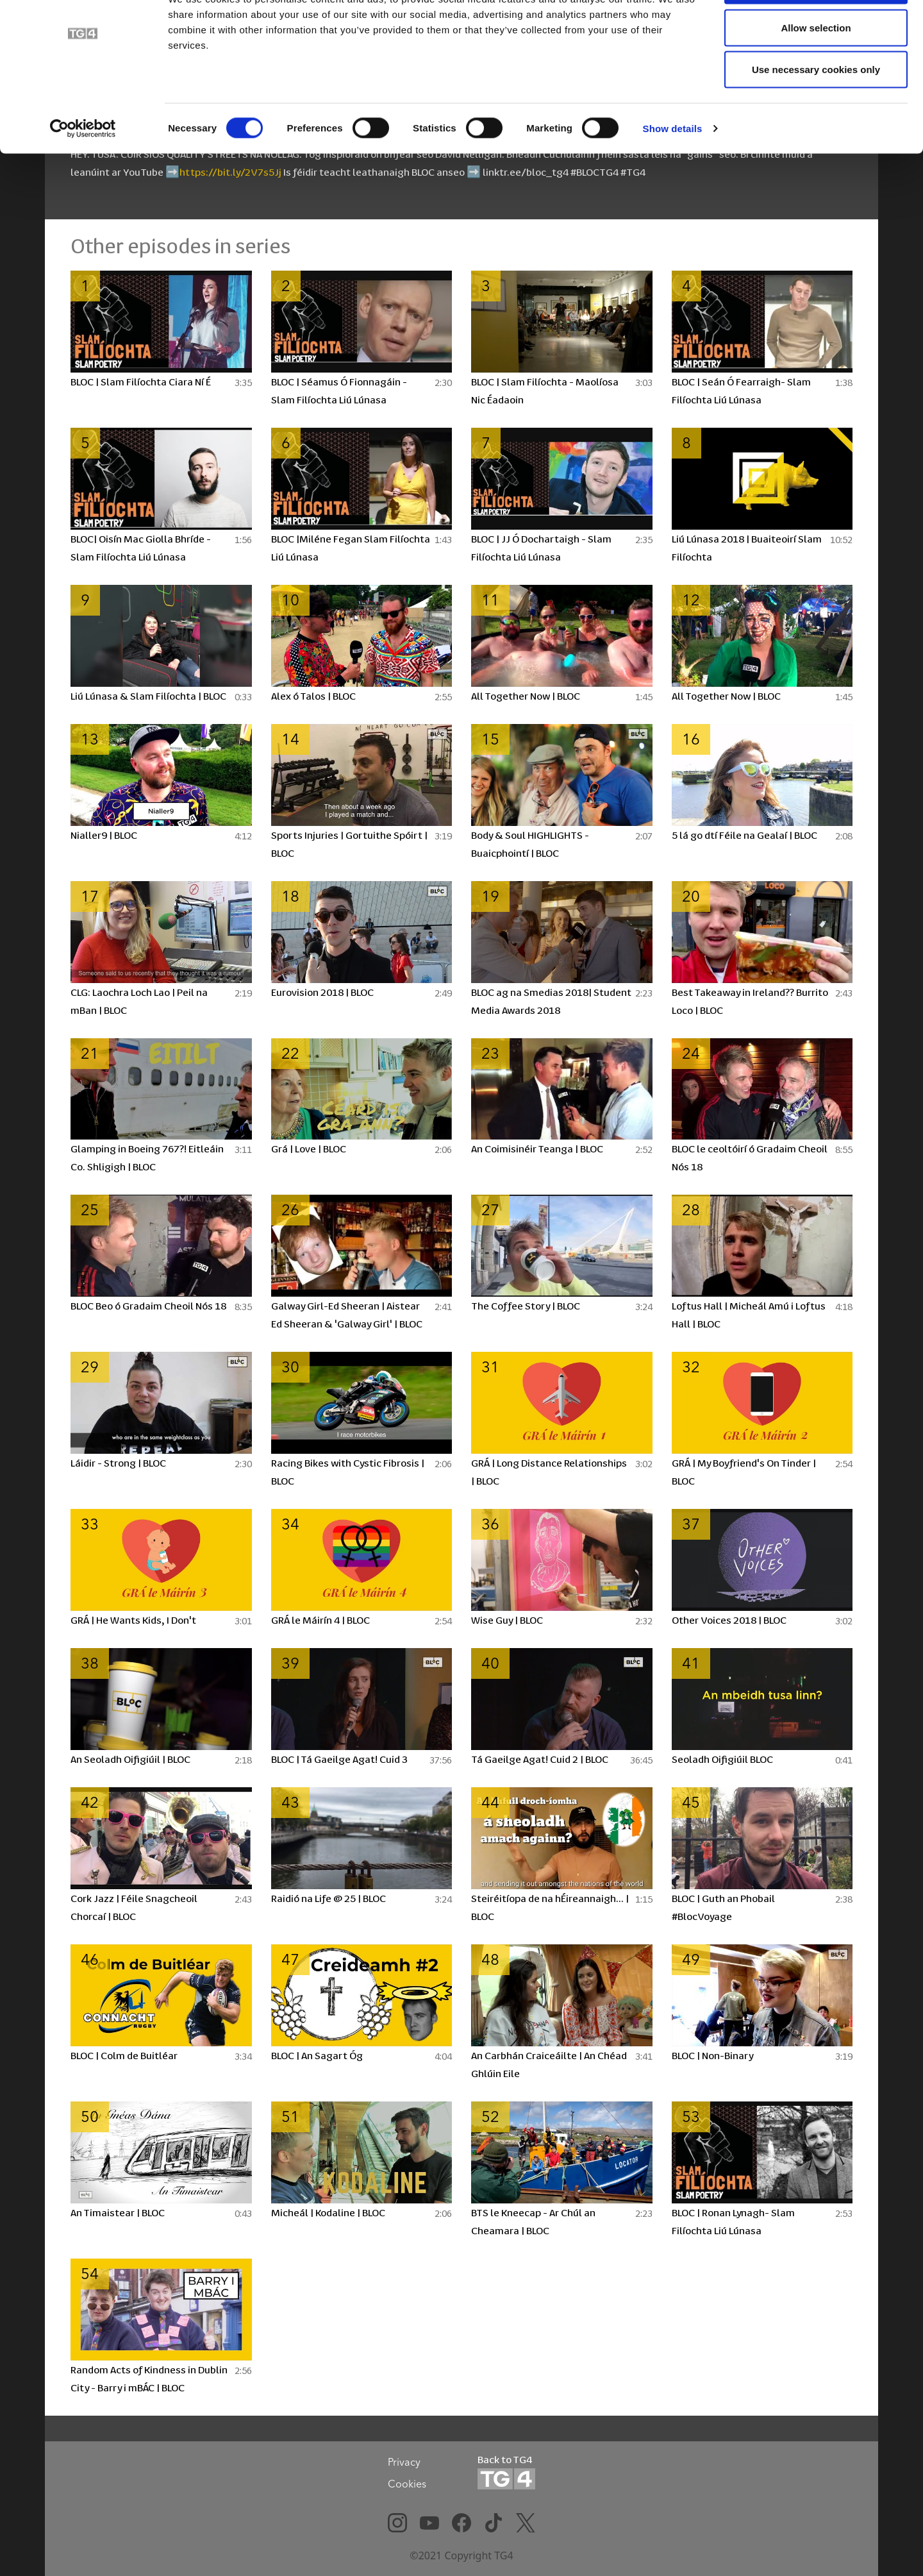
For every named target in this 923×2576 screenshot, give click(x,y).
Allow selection (816, 76)
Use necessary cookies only (816, 117)
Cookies (407, 2483)
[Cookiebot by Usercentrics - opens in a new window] (83, 177)
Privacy (404, 2461)
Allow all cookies (816, 33)
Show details (673, 176)
